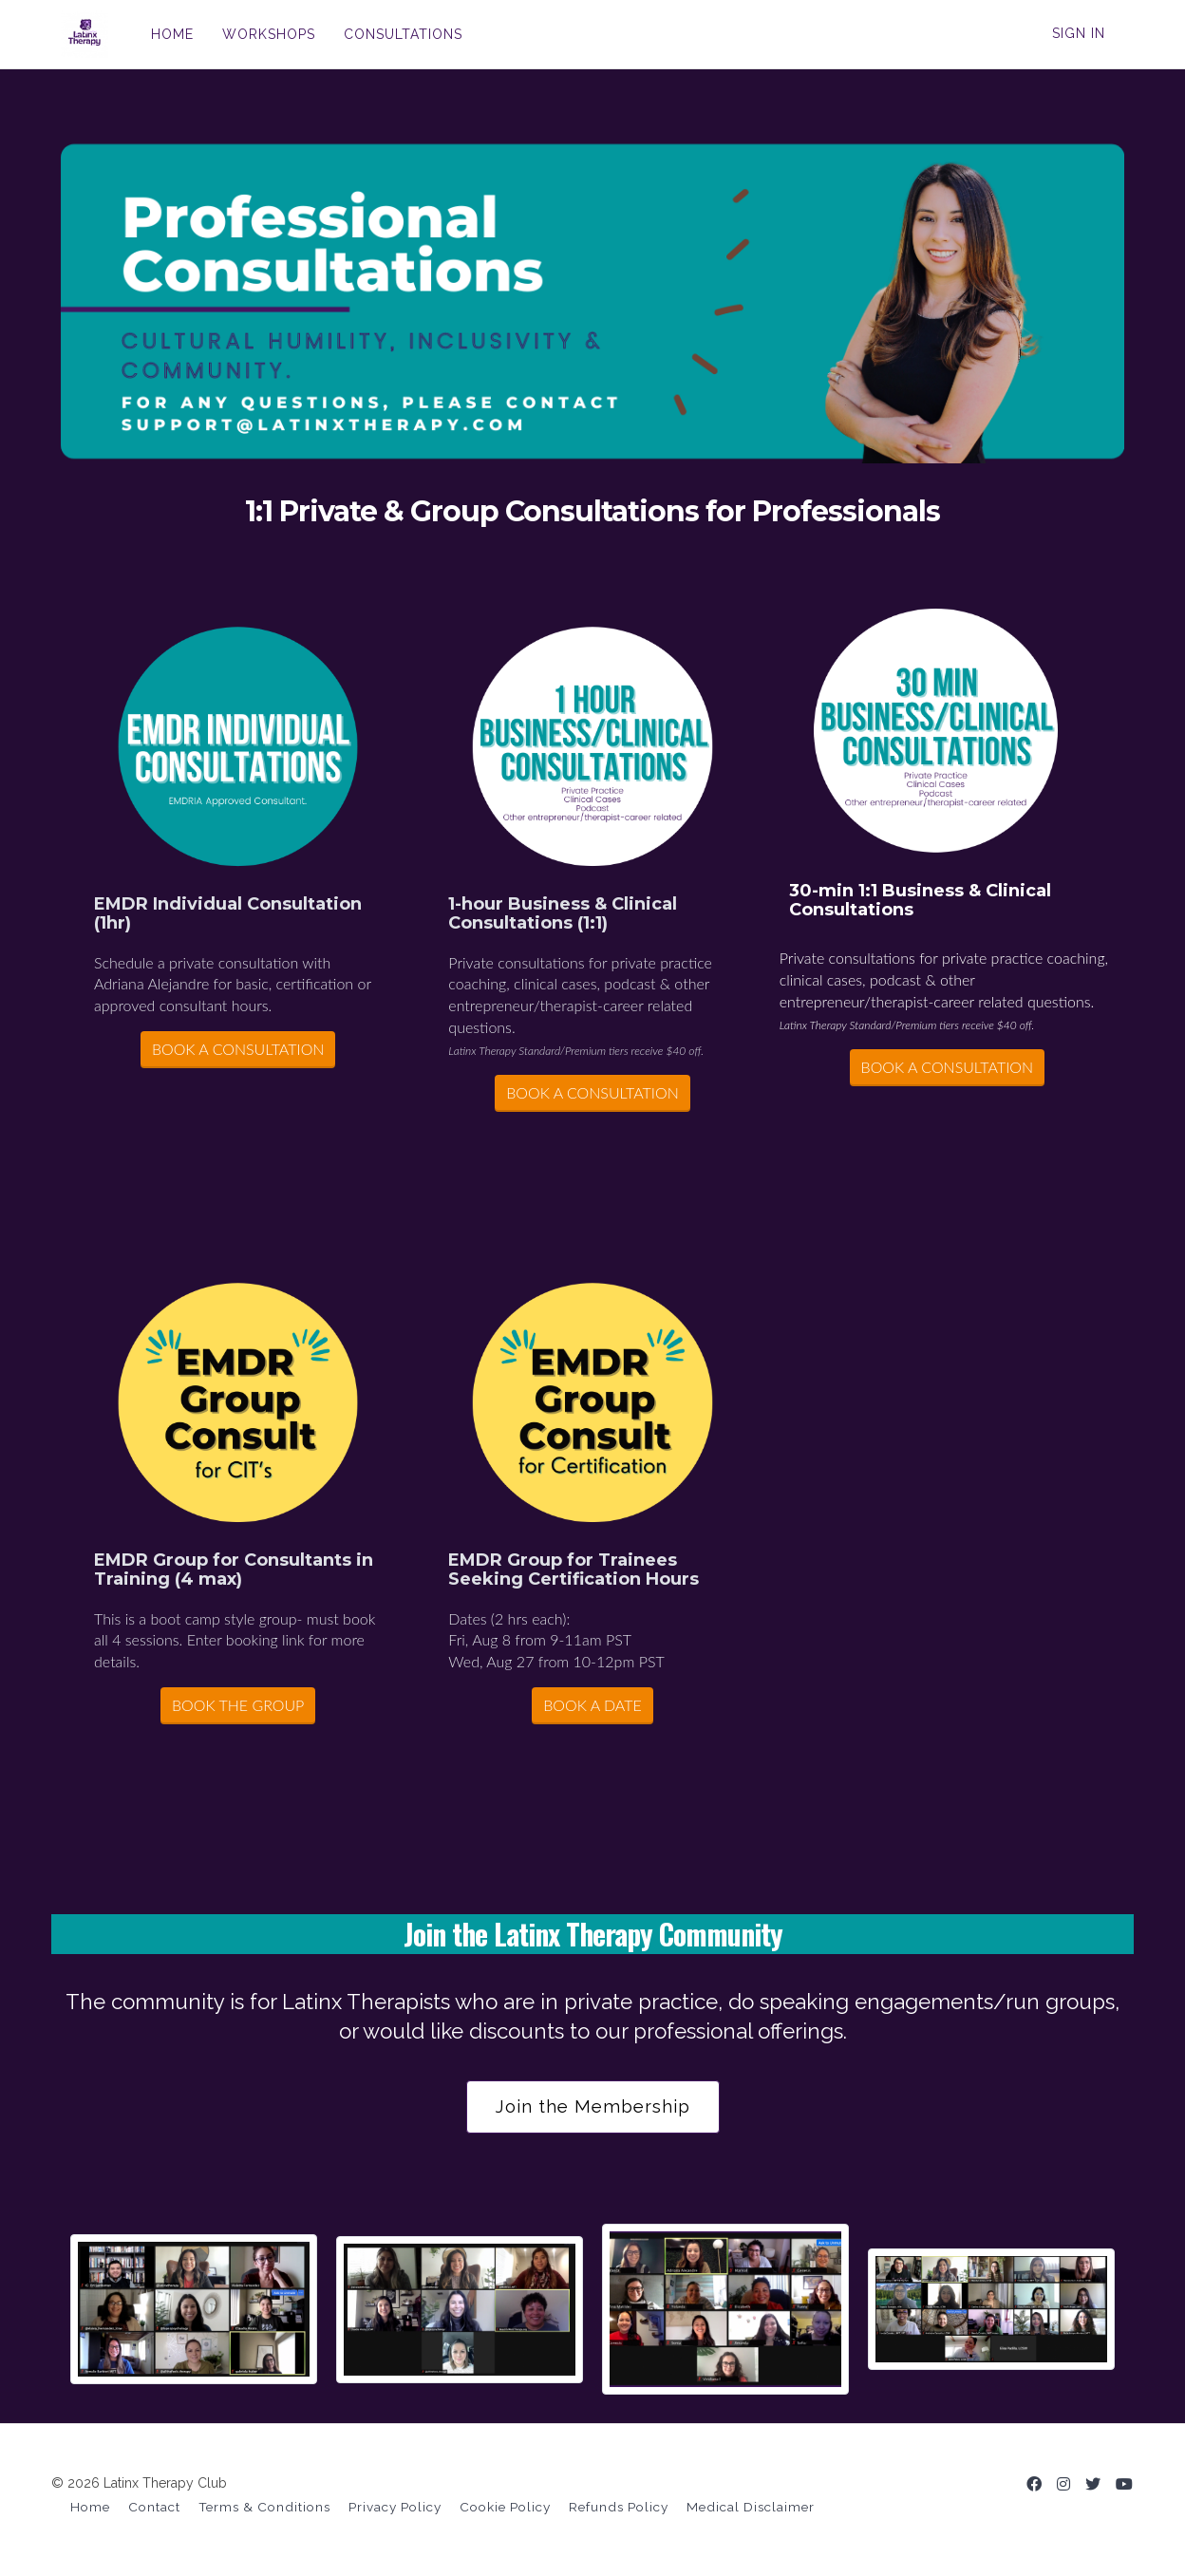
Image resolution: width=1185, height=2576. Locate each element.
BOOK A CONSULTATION (238, 1049)
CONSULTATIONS (393, 34)
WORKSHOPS (259, 34)
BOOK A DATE (592, 1705)
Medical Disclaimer (751, 2506)
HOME (162, 34)
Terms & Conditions (264, 2506)
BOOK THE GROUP (238, 1705)
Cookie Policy (505, 2506)
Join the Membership (593, 2106)
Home (90, 2506)
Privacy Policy (395, 2506)
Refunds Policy (618, 2506)
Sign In (1078, 33)
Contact (154, 2506)
